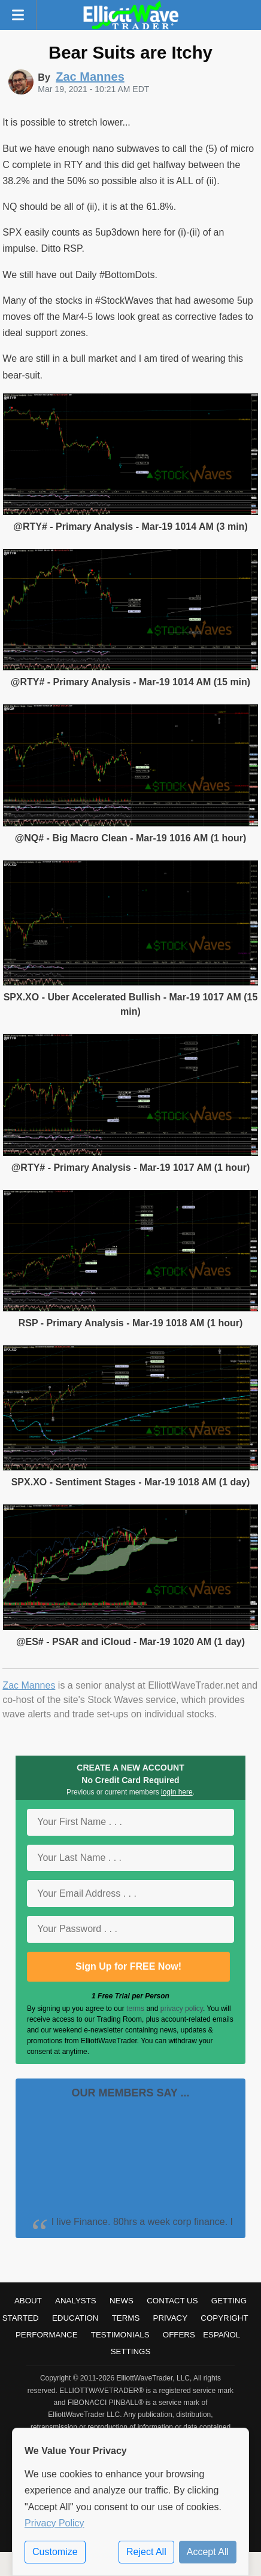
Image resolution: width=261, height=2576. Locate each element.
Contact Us (172, 2300)
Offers (179, 2334)
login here (177, 1792)
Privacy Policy (54, 2523)
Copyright (224, 2317)
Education (75, 2317)
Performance (47, 2334)
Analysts (75, 2300)
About (28, 2300)
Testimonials (120, 2334)
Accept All (208, 2552)
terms (135, 2008)
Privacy (170, 2317)
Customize (55, 2552)
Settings (131, 2351)
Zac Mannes (28, 1685)
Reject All (146, 2552)
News (121, 2300)
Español (221, 2334)
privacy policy (181, 2008)
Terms (126, 2317)
